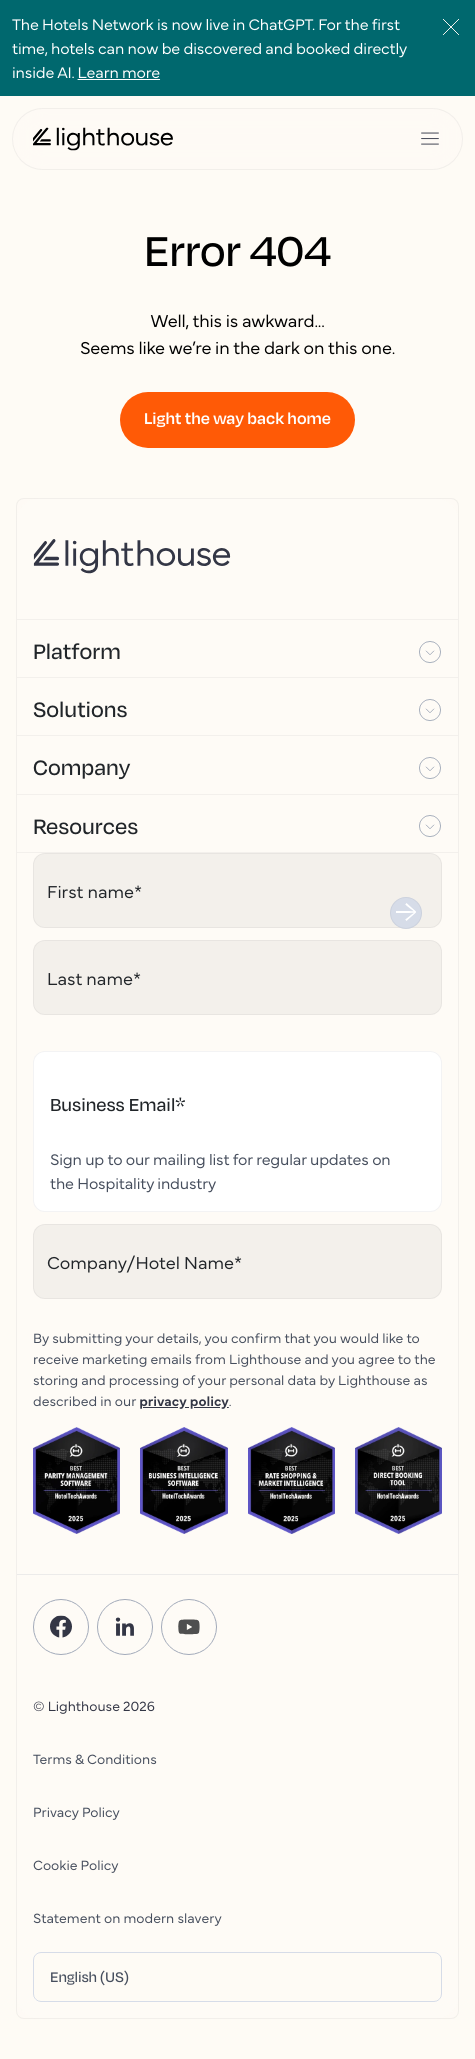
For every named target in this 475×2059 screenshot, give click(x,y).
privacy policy (184, 1400)
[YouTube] (189, 1627)
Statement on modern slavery (127, 1917)
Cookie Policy (75, 1864)
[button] (237, 649)
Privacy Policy (76, 1811)
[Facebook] (61, 1627)
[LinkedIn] (125, 1627)
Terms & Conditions (95, 1758)
